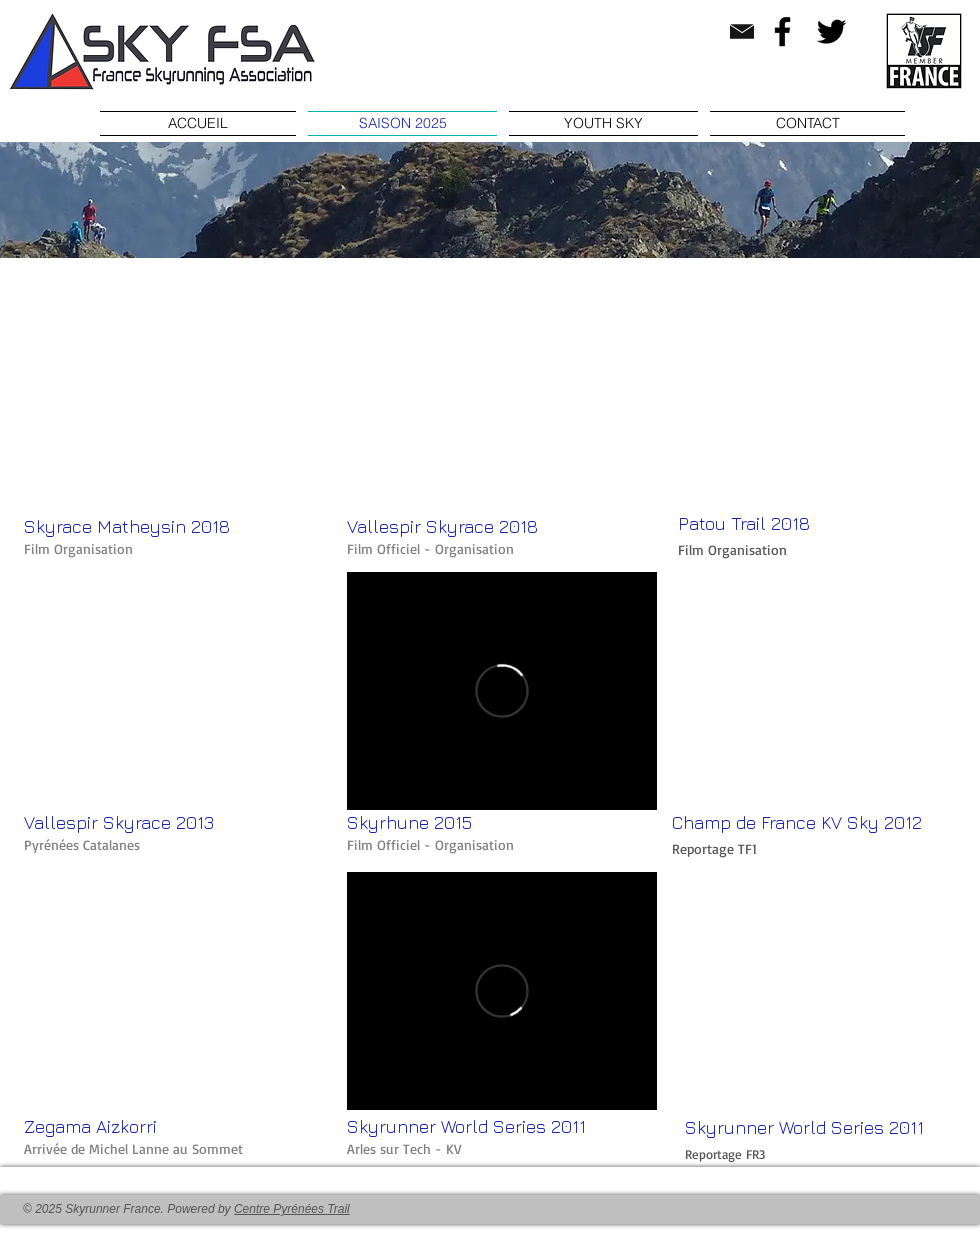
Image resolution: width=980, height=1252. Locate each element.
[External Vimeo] (502, 691)
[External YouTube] (179, 392)
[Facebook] (782, 31)
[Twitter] (831, 31)
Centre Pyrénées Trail (292, 1209)
